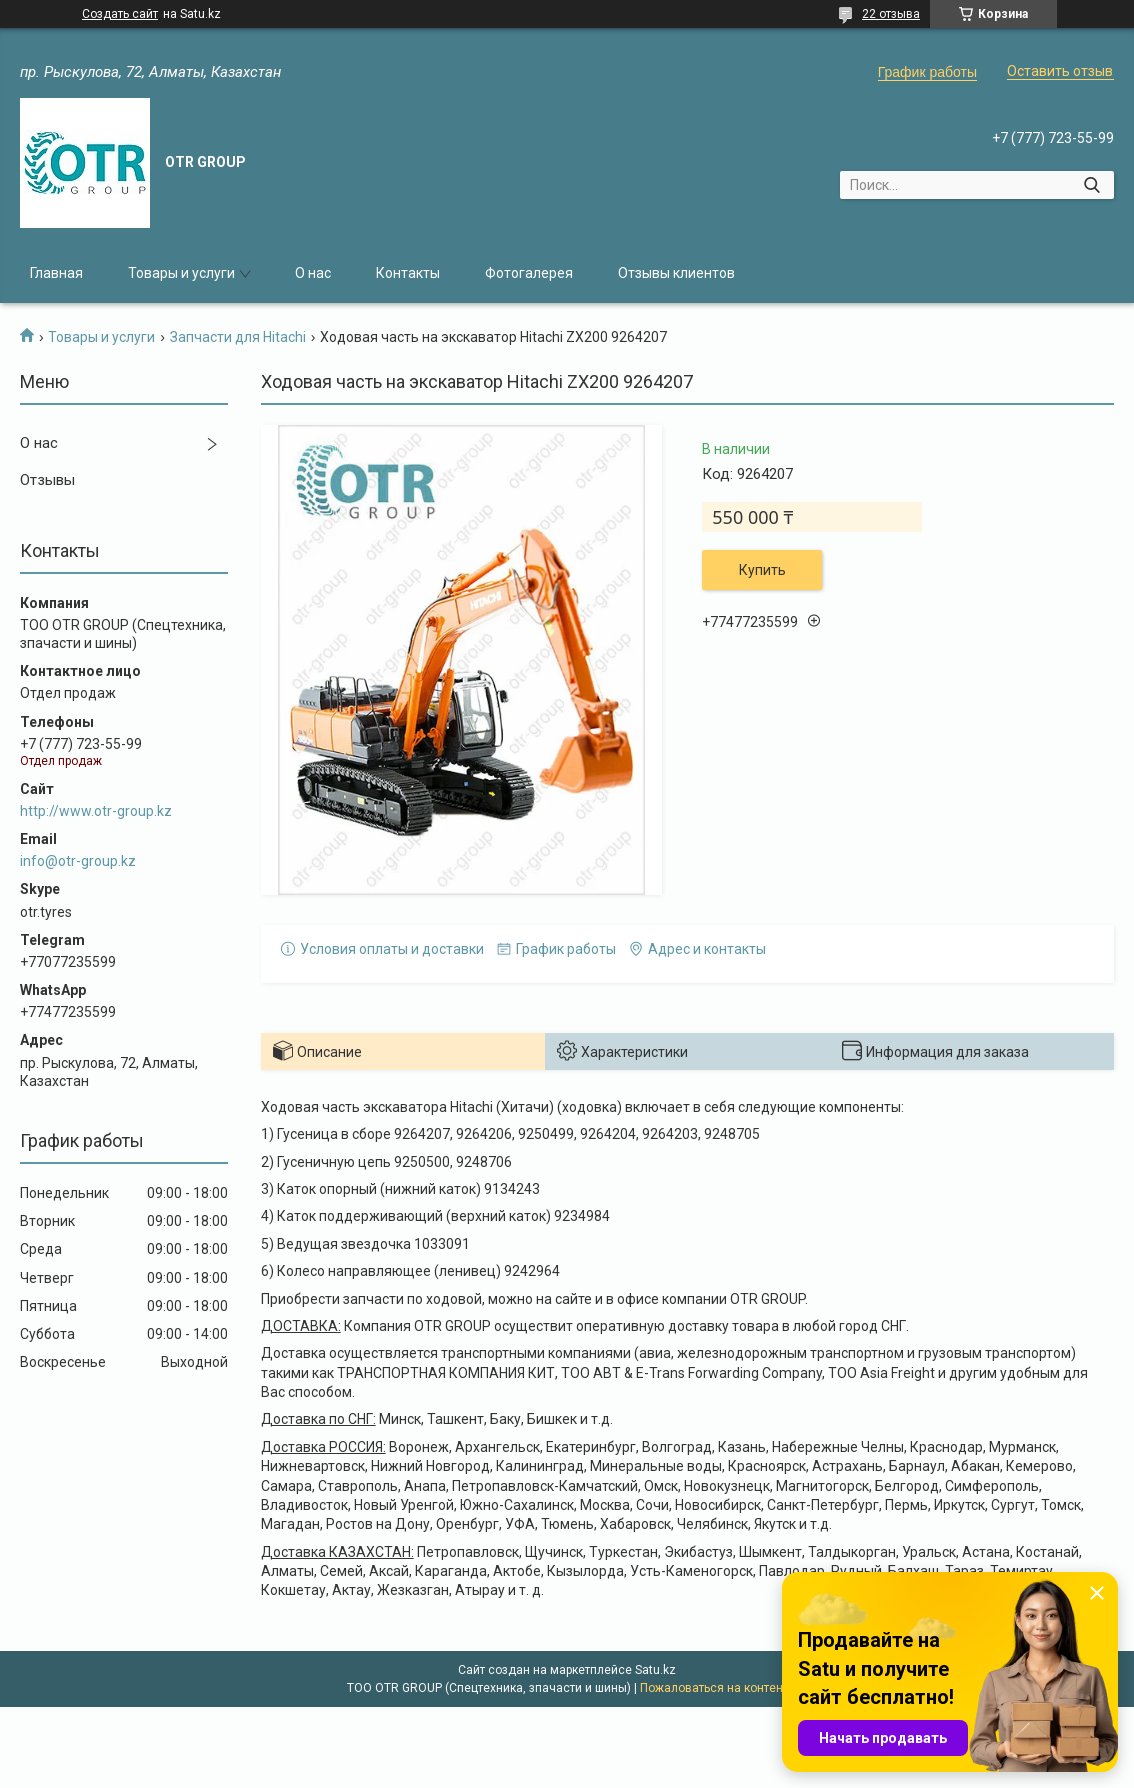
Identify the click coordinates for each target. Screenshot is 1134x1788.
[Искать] (1091, 185)
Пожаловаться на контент (714, 1688)
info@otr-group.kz (78, 861)
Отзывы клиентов (676, 273)
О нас (313, 273)
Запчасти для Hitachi (238, 337)
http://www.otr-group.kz (96, 811)
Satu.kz (655, 1670)
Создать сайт (120, 14)
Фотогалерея (529, 273)
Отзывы (47, 480)
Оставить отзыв (1060, 71)
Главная (56, 273)
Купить (762, 570)
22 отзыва (891, 14)
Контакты (408, 273)
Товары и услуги (181, 273)
